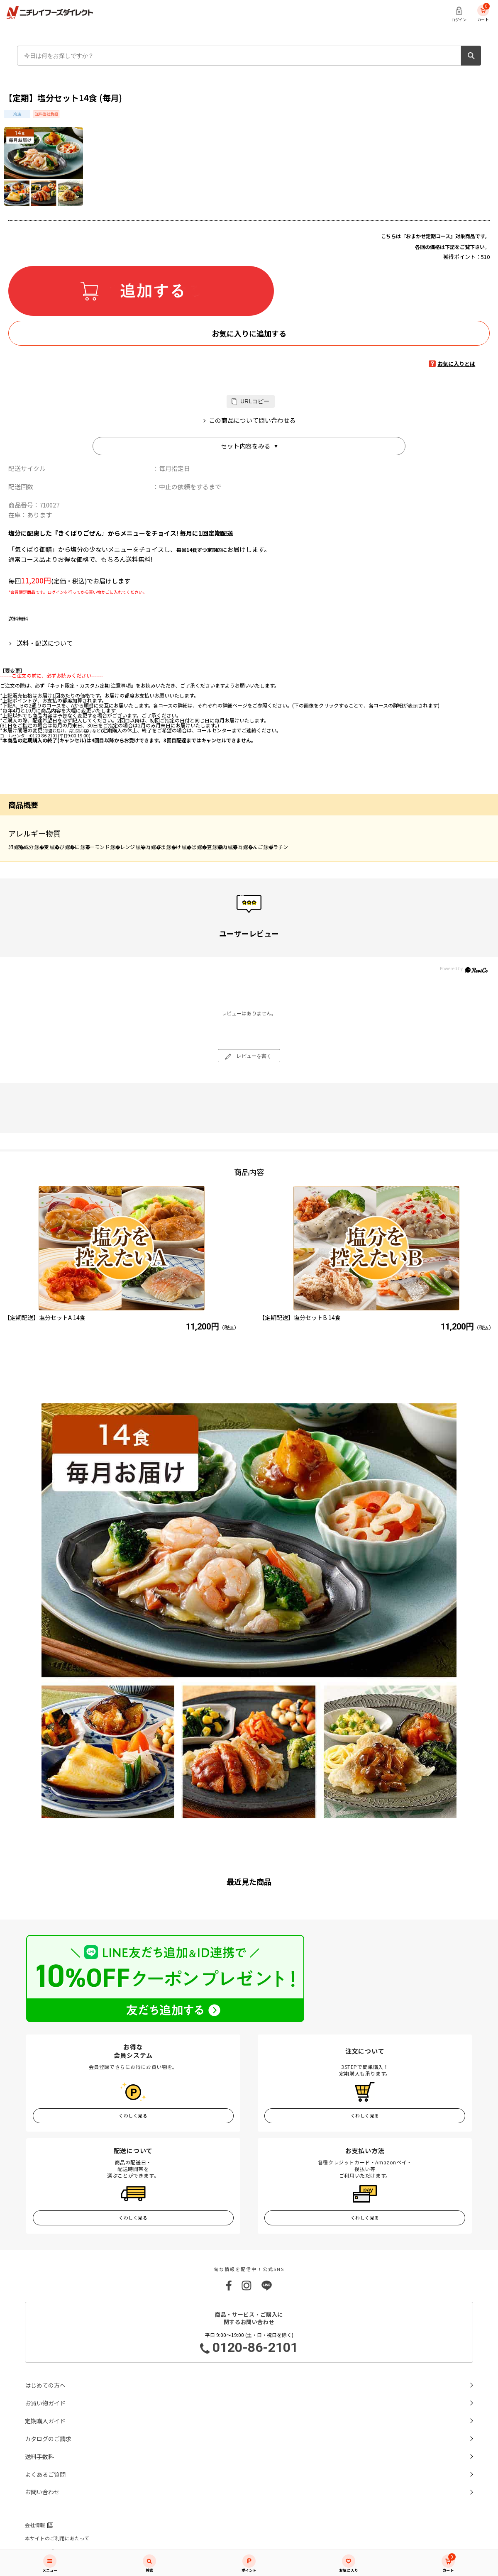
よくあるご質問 (45, 2474)
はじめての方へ (45, 2385)
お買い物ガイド (45, 2403)
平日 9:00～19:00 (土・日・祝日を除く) (249, 2343)
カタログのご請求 (48, 2439)
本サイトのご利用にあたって (57, 2538)
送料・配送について (45, 643)
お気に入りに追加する (249, 333)
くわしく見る (133, 2115)
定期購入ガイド (45, 2421)
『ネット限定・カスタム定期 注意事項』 (90, 685)
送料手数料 (39, 2456)
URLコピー (254, 401)
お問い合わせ (42, 2492)
